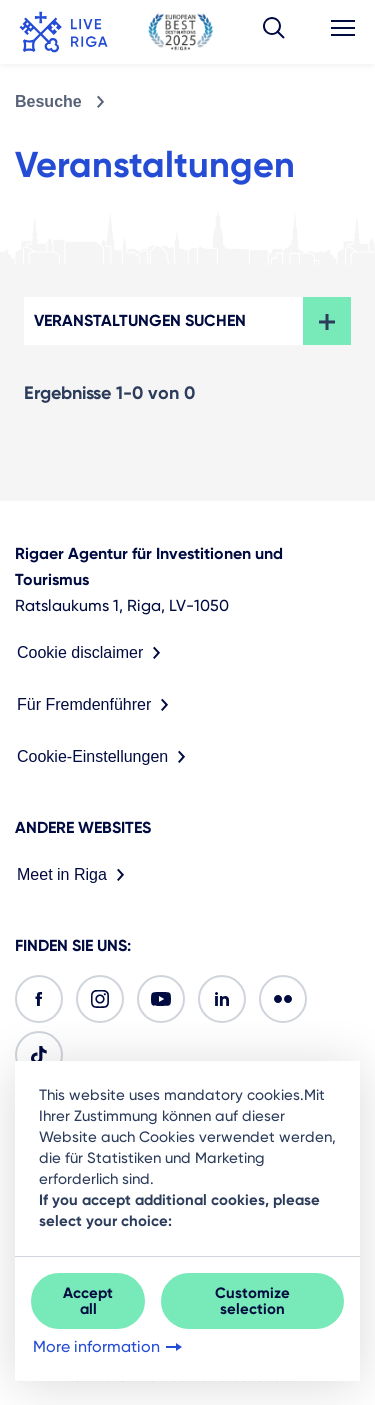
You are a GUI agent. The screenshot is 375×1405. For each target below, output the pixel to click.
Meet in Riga (75, 875)
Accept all (88, 1301)
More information (109, 1347)
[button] (274, 32)
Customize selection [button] (252, 1301)
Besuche (48, 101)
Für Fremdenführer (97, 705)
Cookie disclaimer (93, 653)
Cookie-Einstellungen (105, 757)
